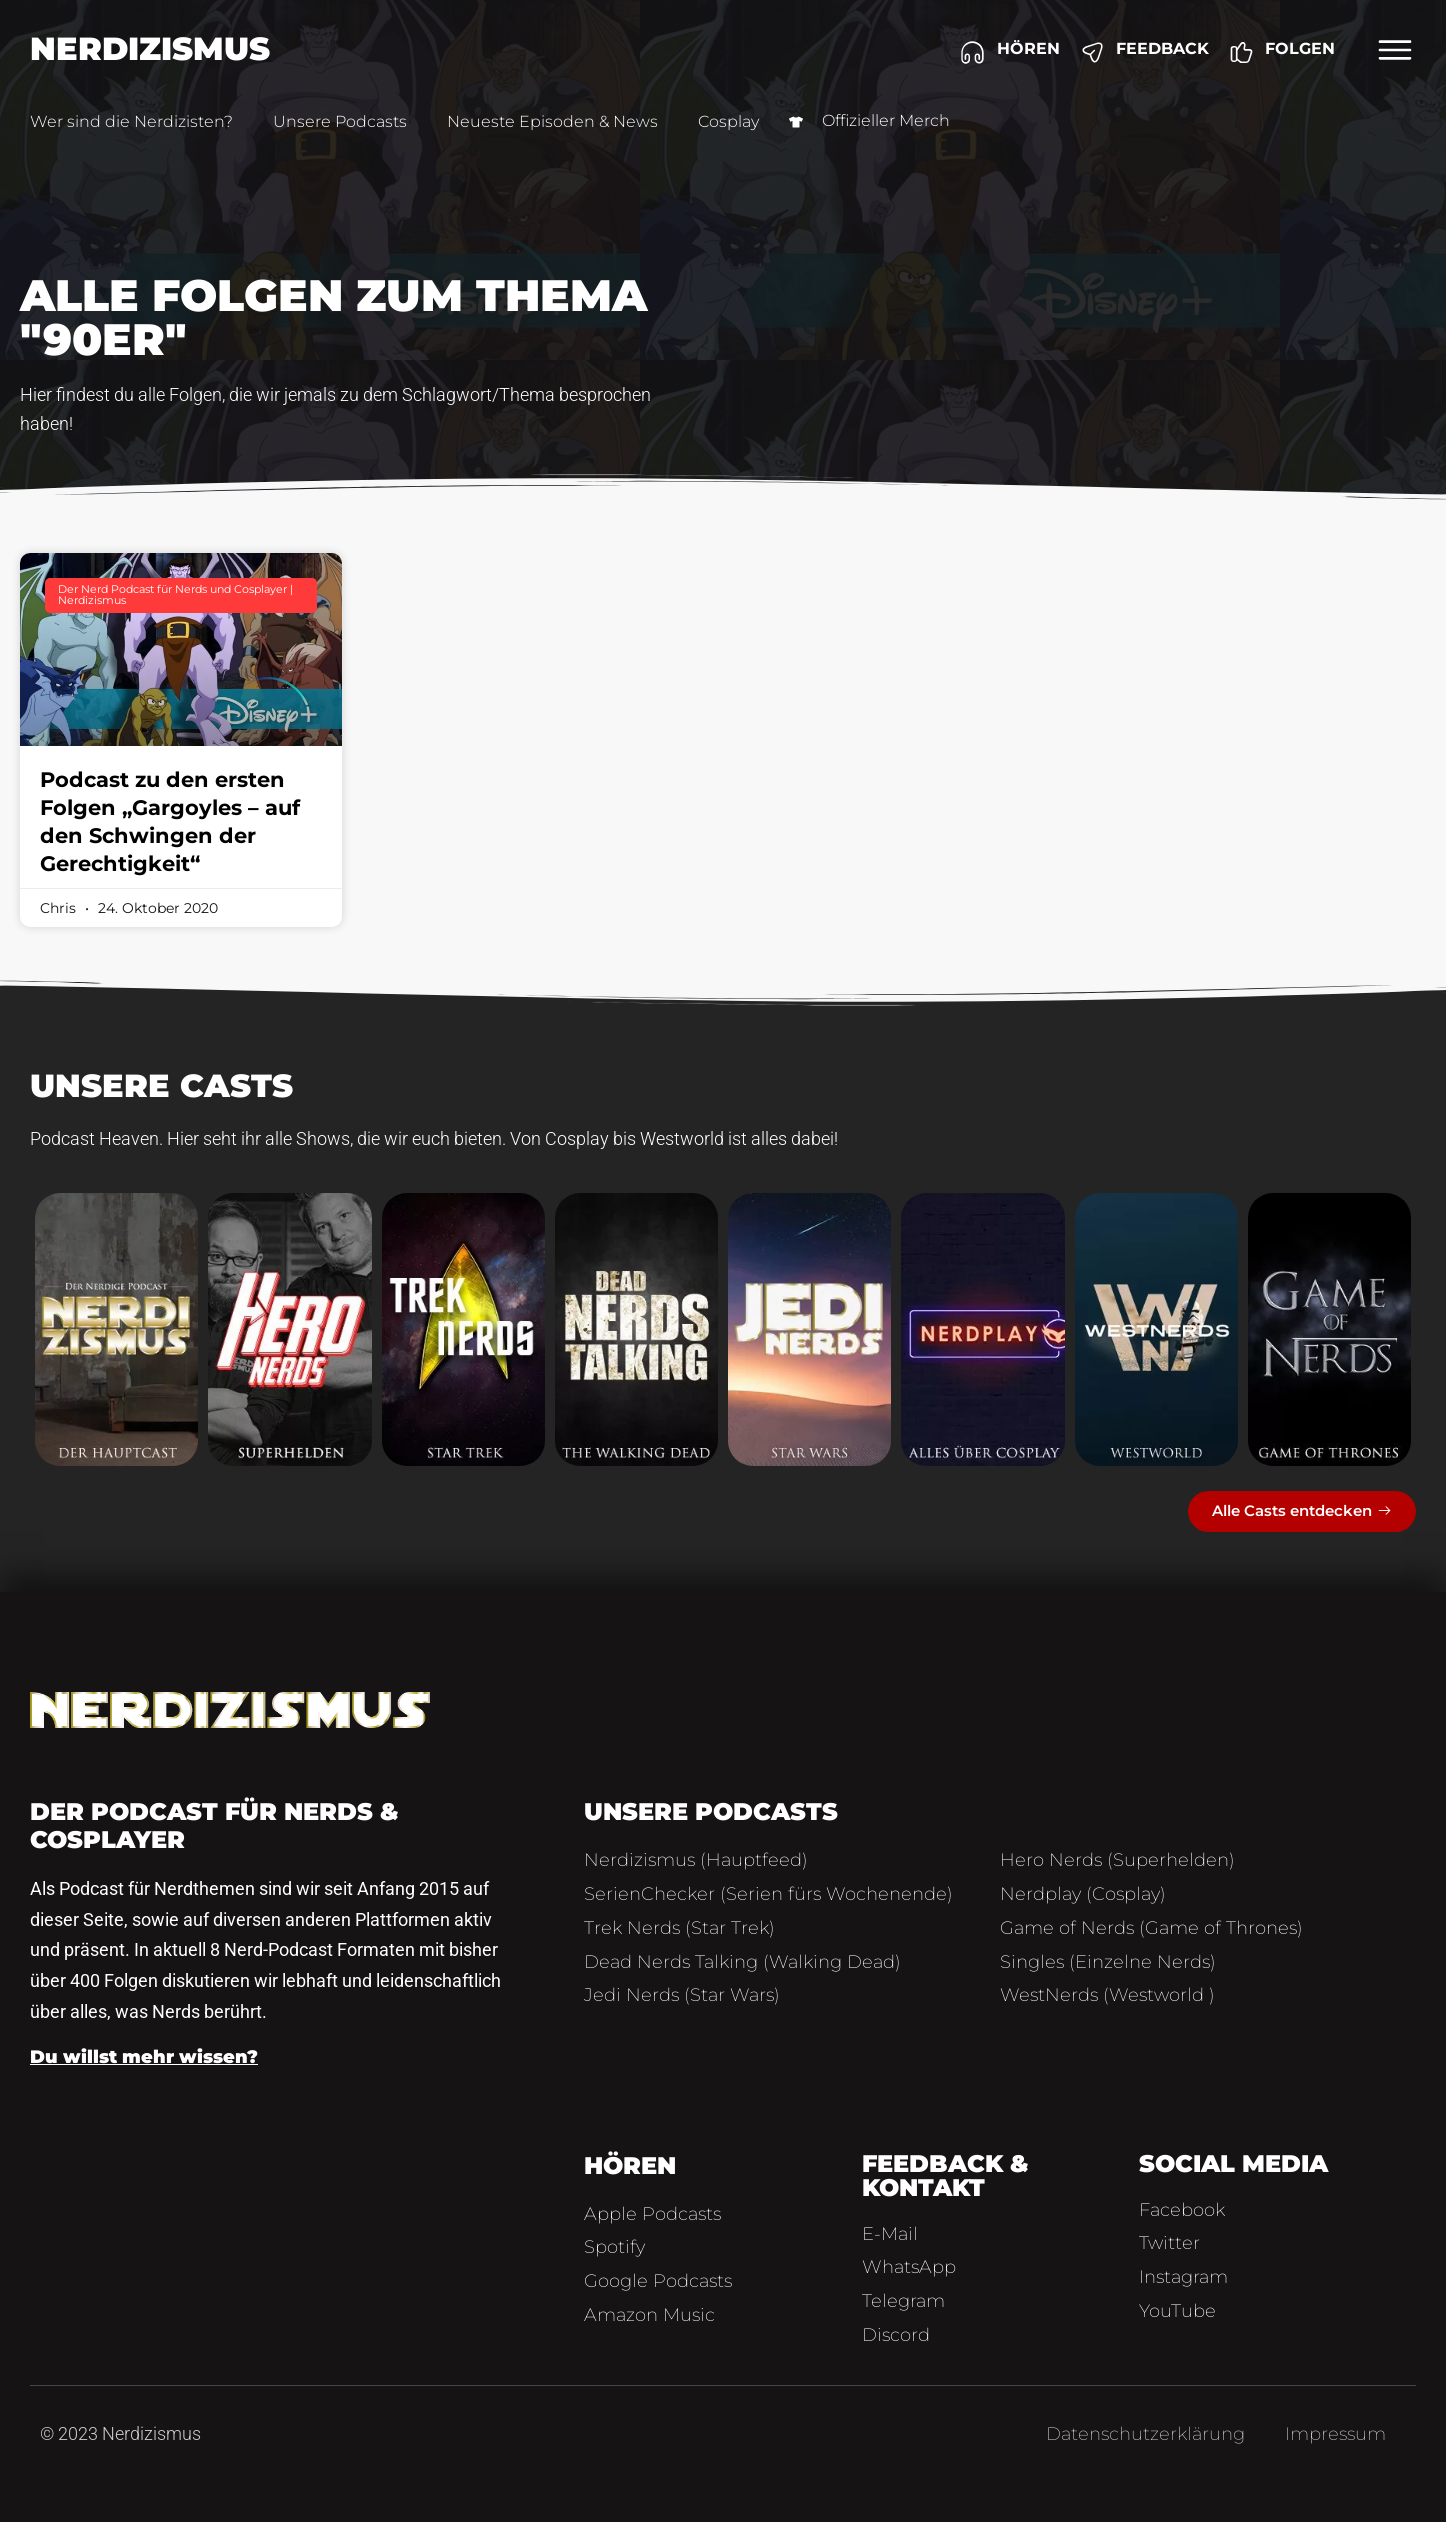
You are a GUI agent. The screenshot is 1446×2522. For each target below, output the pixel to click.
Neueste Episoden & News (552, 121)
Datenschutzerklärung (1145, 2434)
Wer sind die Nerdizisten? (131, 121)
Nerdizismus (150, 48)
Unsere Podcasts (340, 121)
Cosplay (728, 121)
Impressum (1335, 2434)
